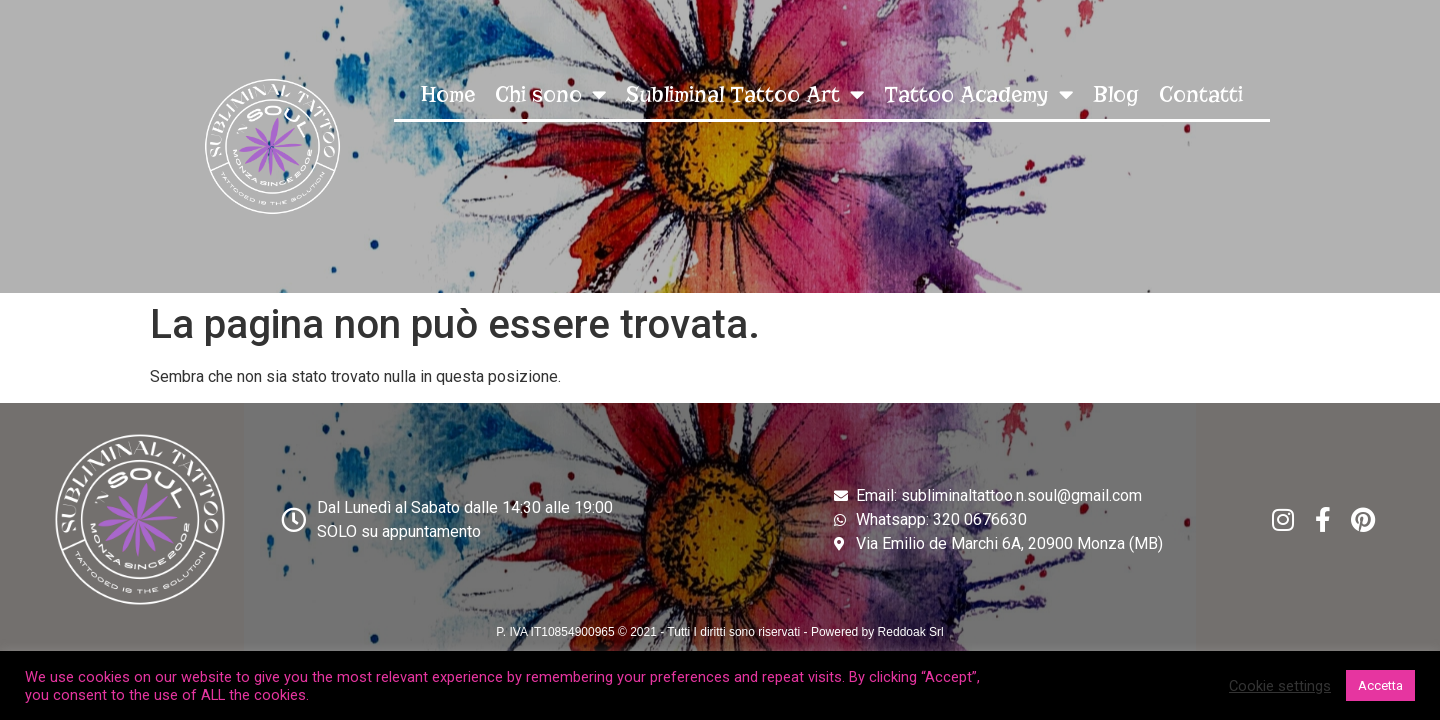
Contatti (1201, 94)
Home (448, 94)
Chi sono (550, 94)
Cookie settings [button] (1280, 686)
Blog (1116, 94)
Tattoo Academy (978, 94)
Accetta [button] (1380, 685)
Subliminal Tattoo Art (745, 94)
